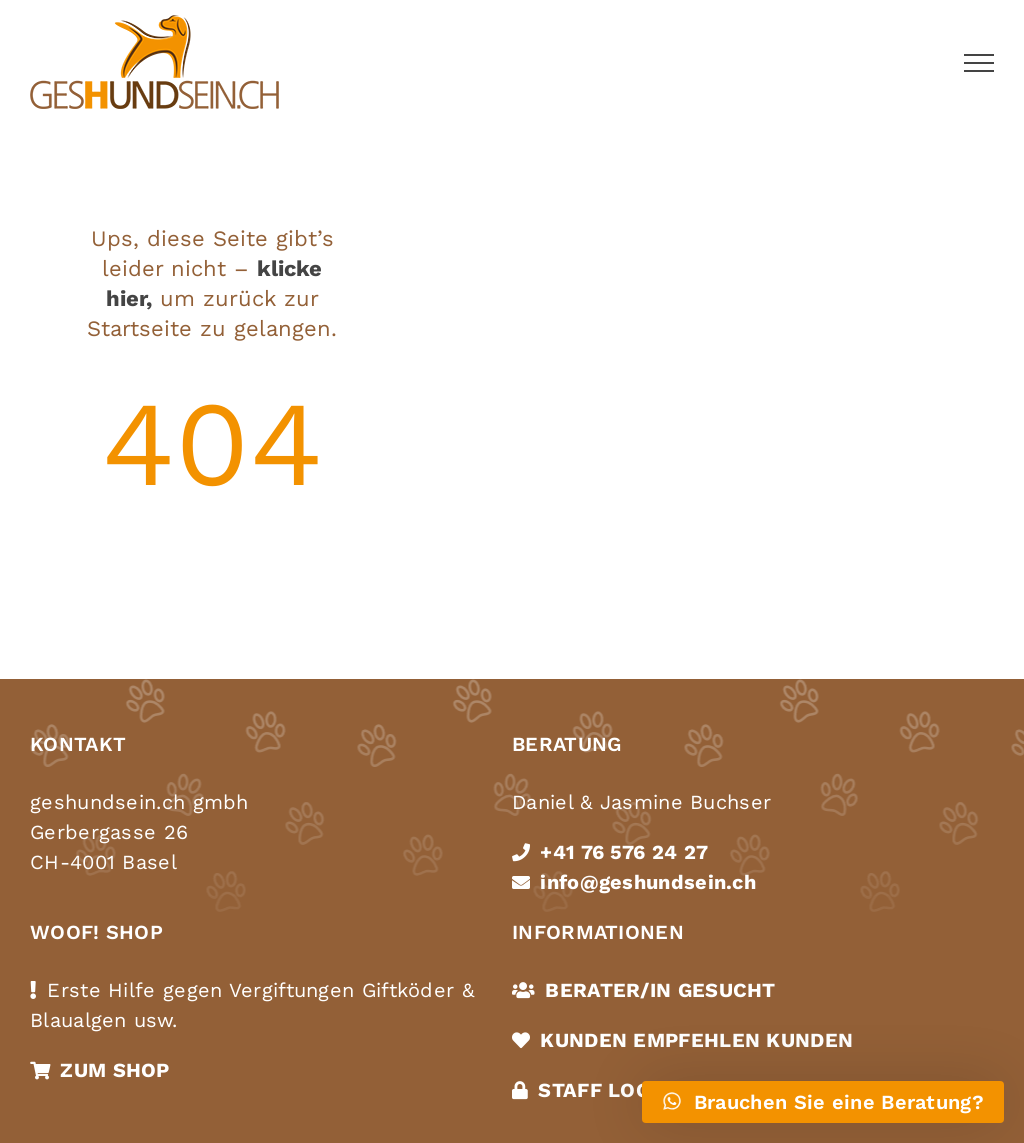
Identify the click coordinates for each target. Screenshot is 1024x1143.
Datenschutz (99, 1080)
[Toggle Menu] (979, 63)
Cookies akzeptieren (251, 1080)
